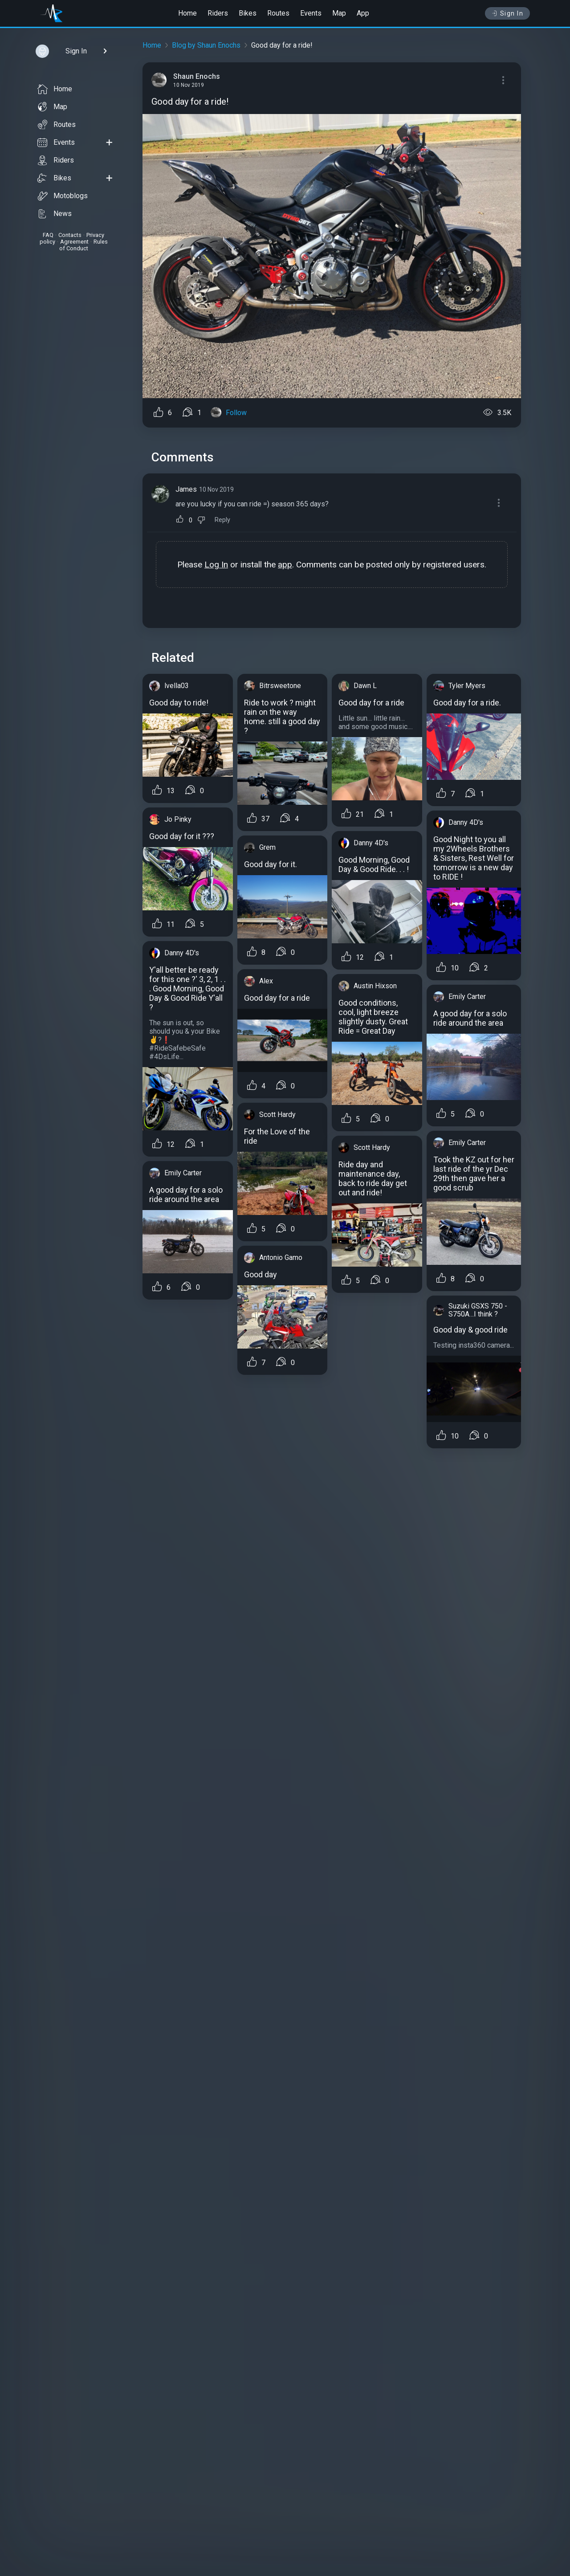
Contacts (69, 235)
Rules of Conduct (83, 245)
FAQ (48, 235)
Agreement (74, 241)
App (363, 13)
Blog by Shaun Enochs (206, 45)
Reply (222, 520)
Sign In (507, 13)
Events (311, 13)
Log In (216, 564)
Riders (218, 13)
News (54, 214)
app (285, 564)
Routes (278, 13)
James (186, 489)
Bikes (247, 13)
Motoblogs (62, 196)
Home (187, 13)
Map (339, 13)
